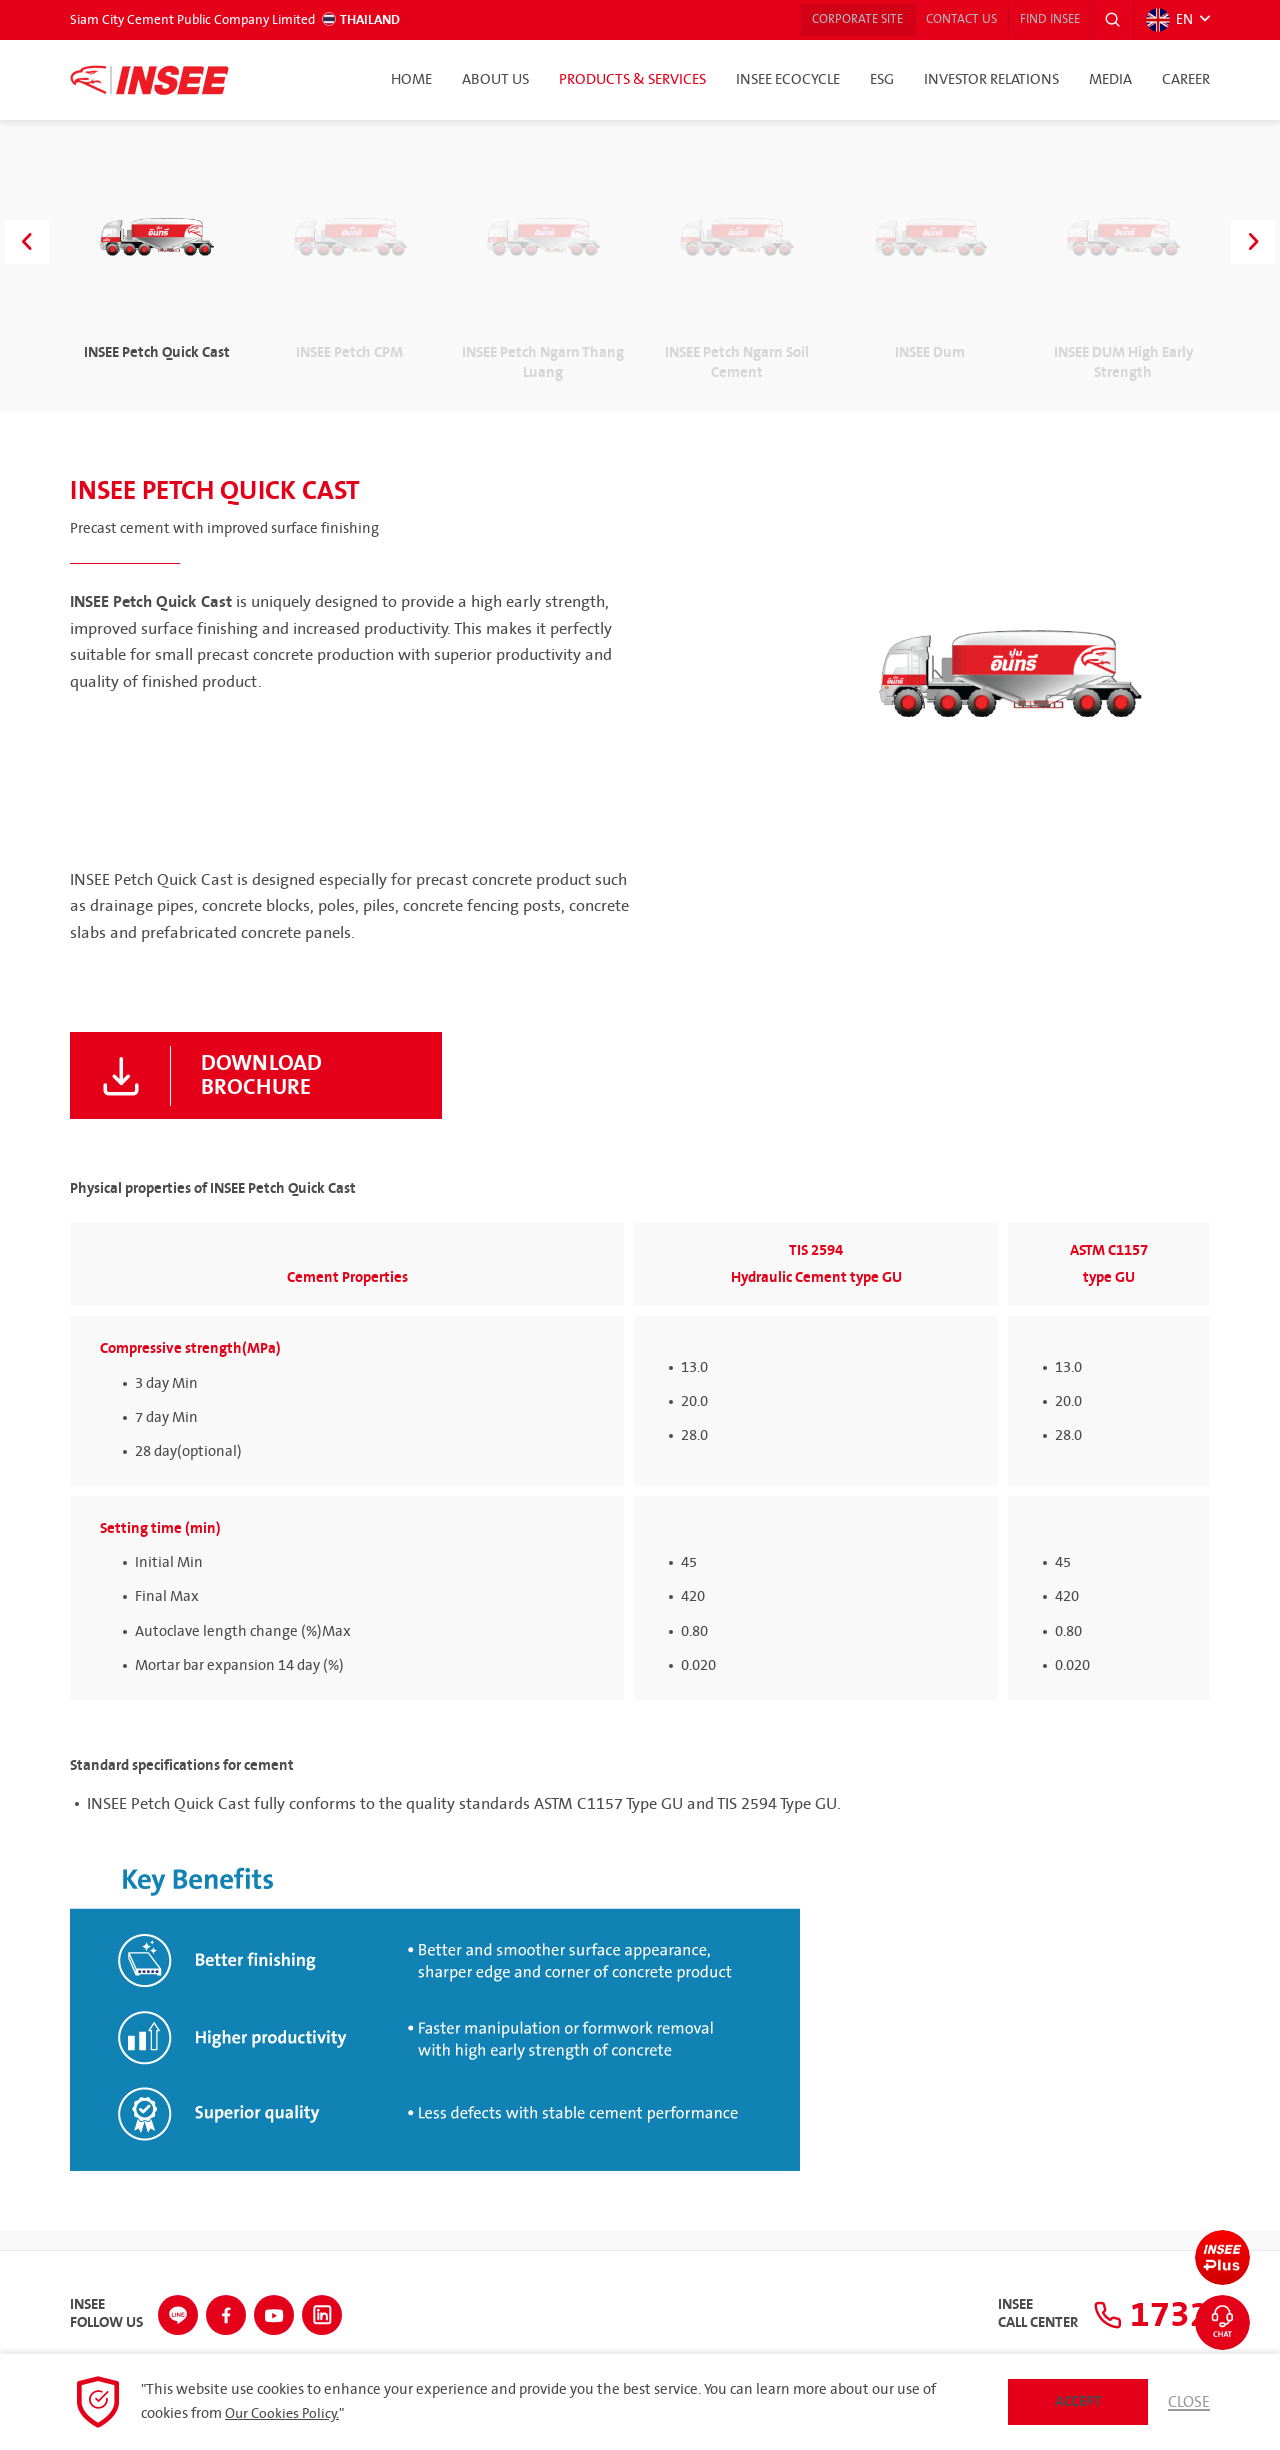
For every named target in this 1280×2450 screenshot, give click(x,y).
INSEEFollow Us (106, 2312)
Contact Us (938, 20)
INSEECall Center (1026, 2312)
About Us (495, 80)
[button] (1109, 20)
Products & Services (632, 80)
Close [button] (1188, 2402)
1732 (1145, 2312)
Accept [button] (1076, 2401)
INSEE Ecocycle (788, 80)
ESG (882, 80)
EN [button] (1168, 20)
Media (1110, 80)
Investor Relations (991, 80)
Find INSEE (1038, 20)
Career (1186, 80)
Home (411, 80)
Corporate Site (822, 20)
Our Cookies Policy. (284, 2414)
